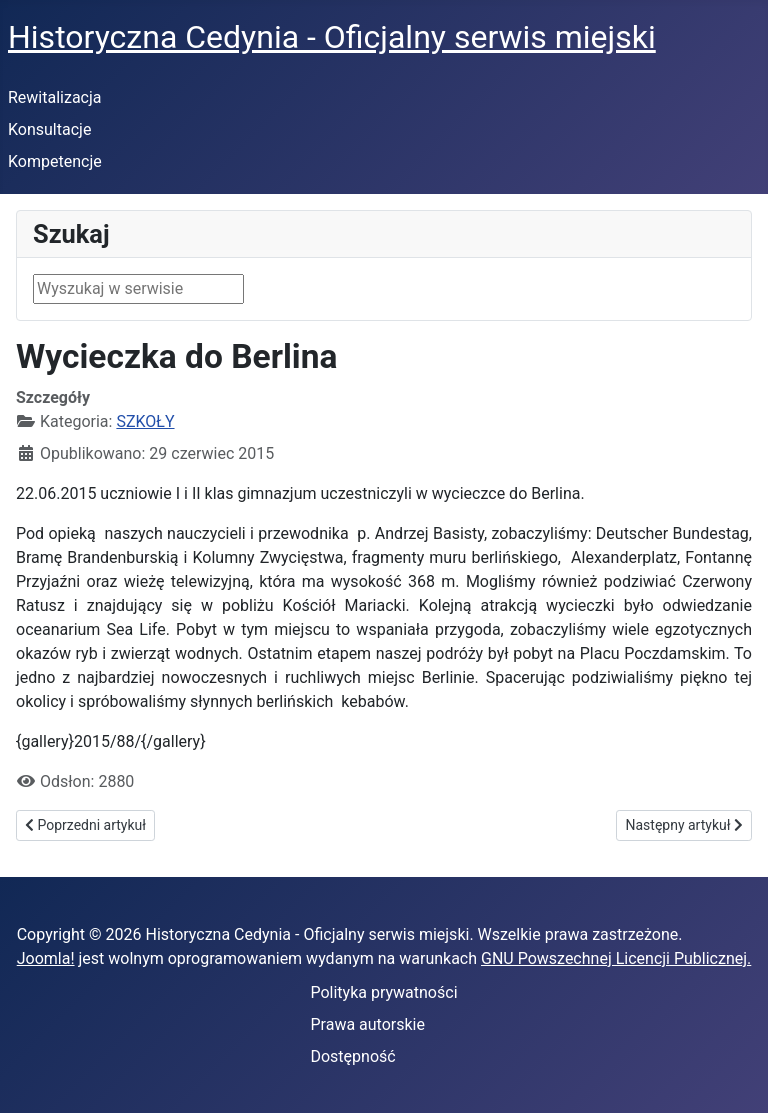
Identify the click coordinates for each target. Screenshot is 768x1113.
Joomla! (46, 958)
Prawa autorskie (367, 1024)
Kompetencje (55, 161)
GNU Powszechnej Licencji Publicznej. (616, 958)
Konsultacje (49, 129)
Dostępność (352, 1056)
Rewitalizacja (55, 97)
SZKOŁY (145, 421)
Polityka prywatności (383, 992)
